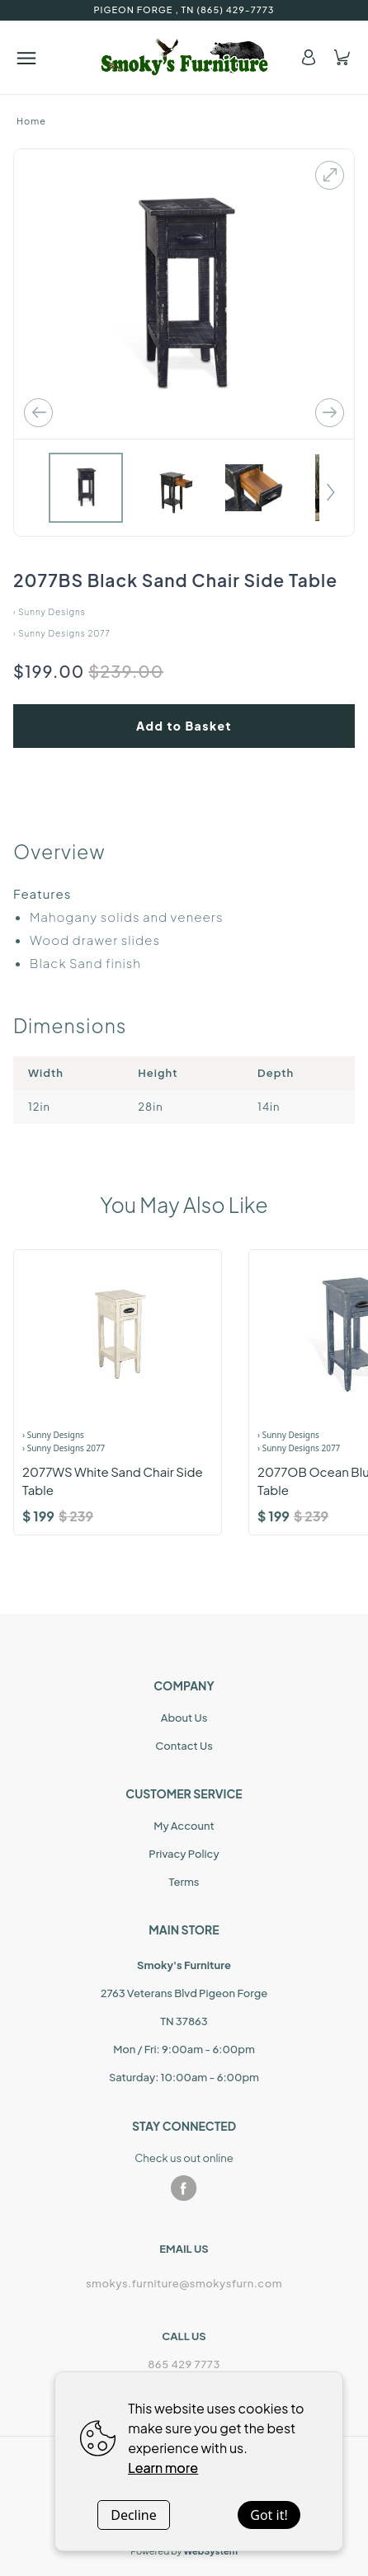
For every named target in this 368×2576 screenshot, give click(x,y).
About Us (184, 1717)
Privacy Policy (184, 1853)
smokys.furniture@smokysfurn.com (184, 2283)
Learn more (163, 2467)
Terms (184, 1881)
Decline (134, 2515)
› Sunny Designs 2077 (62, 633)
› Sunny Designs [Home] (49, 612)
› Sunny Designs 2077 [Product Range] (63, 1448)
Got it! (268, 2515)
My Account (183, 1825)
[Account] (308, 57)
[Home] (184, 57)
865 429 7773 (184, 2364)
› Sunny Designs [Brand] (53, 1435)
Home (31, 120)
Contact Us (184, 1745)
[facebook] (184, 2188)
